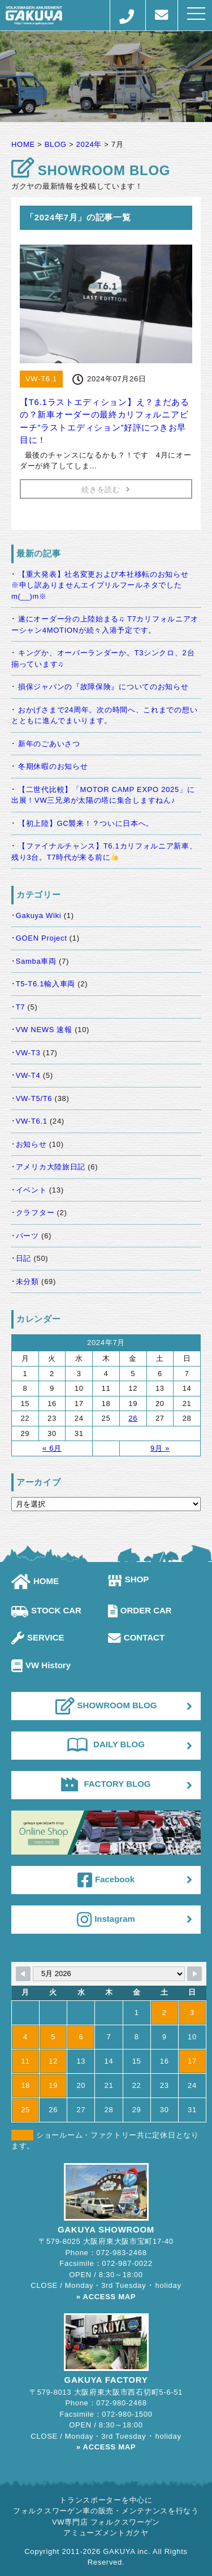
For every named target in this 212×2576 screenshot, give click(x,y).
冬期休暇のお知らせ (53, 766)
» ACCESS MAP (106, 2296)
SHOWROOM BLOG (106, 1706)
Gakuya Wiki (39, 915)
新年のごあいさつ (49, 743)
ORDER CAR (140, 1610)
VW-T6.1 (31, 1121)
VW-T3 (28, 1052)
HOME (35, 1581)
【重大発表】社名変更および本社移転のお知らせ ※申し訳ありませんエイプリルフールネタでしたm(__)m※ (103, 585)
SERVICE (37, 1637)
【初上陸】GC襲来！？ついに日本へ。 (86, 823)
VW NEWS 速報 (44, 1029)
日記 (23, 1258)
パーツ (27, 1236)
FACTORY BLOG (105, 1784)
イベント (31, 1190)
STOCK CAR (46, 1610)
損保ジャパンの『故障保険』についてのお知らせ (103, 686)
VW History (41, 1665)
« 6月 (52, 1448)
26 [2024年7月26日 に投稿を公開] (132, 1418)
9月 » (160, 1448)
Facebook (106, 1880)
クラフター (35, 1212)
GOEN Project (41, 938)
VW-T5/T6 (34, 1098)
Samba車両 (36, 961)
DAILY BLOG (106, 1744)
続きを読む (105, 489)
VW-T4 (28, 1075)
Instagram (106, 1919)
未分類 (27, 1281)
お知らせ (31, 1144)
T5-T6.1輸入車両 (45, 984)
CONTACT (136, 1637)
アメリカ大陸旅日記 (50, 1167)
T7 (20, 1007)
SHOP (128, 1579)
